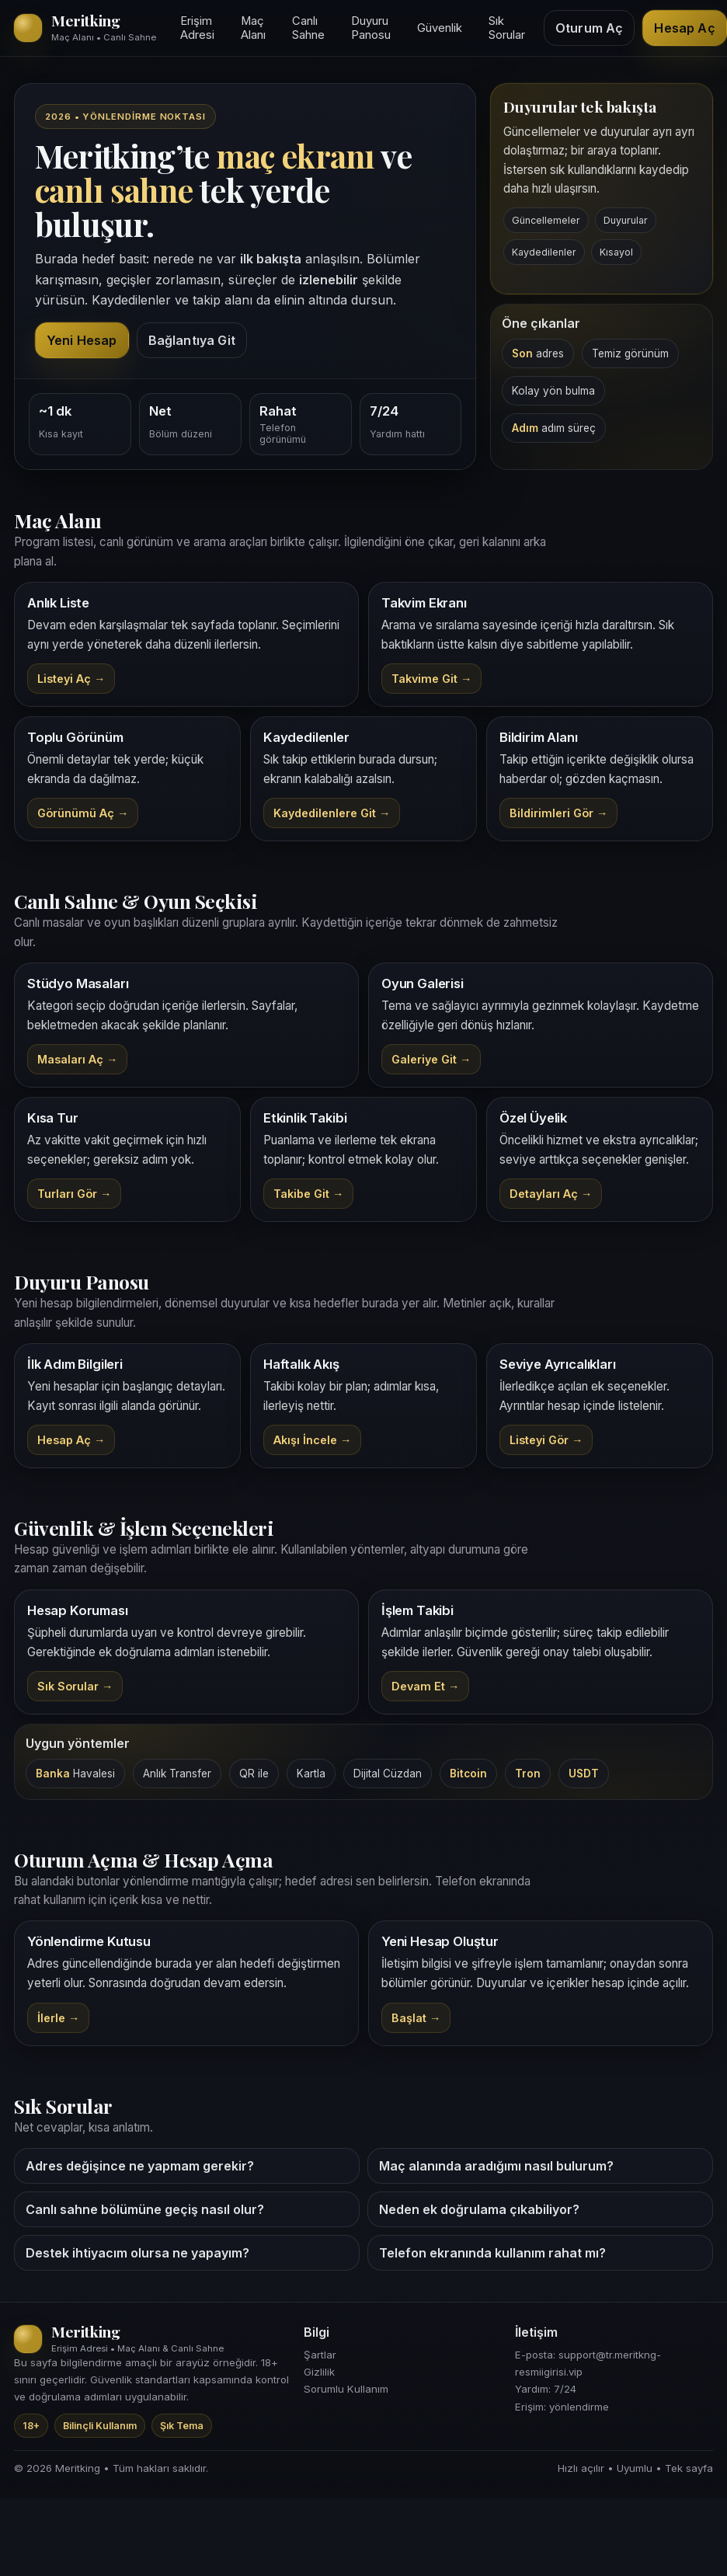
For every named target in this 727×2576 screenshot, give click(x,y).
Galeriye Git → (431, 1059)
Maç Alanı (253, 28)
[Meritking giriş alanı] (88, 28)
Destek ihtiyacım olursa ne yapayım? (137, 2253)
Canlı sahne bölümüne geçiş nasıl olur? (145, 2209)
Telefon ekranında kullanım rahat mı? (492, 2253)
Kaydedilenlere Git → (331, 813)
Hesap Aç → (71, 1439)
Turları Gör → (74, 1193)
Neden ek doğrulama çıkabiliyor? (479, 2209)
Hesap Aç (684, 28)
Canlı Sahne (308, 28)
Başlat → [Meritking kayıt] (415, 2017)
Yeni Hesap (82, 340)
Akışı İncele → (312, 1439)
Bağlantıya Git (191, 340)
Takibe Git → (308, 1193)
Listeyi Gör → (546, 1439)
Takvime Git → (431, 678)
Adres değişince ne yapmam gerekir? (140, 2166)
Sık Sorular (507, 28)
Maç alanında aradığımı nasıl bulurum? (496, 2166)
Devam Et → (425, 1686)
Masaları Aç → (77, 1059)
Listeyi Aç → (71, 678)
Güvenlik (439, 28)
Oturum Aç (589, 28)
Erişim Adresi (197, 28)
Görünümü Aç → (82, 813)
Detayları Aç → (551, 1193)
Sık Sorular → (75, 1686)
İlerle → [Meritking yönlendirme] (58, 2017)
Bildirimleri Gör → (558, 813)
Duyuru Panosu (371, 28)
